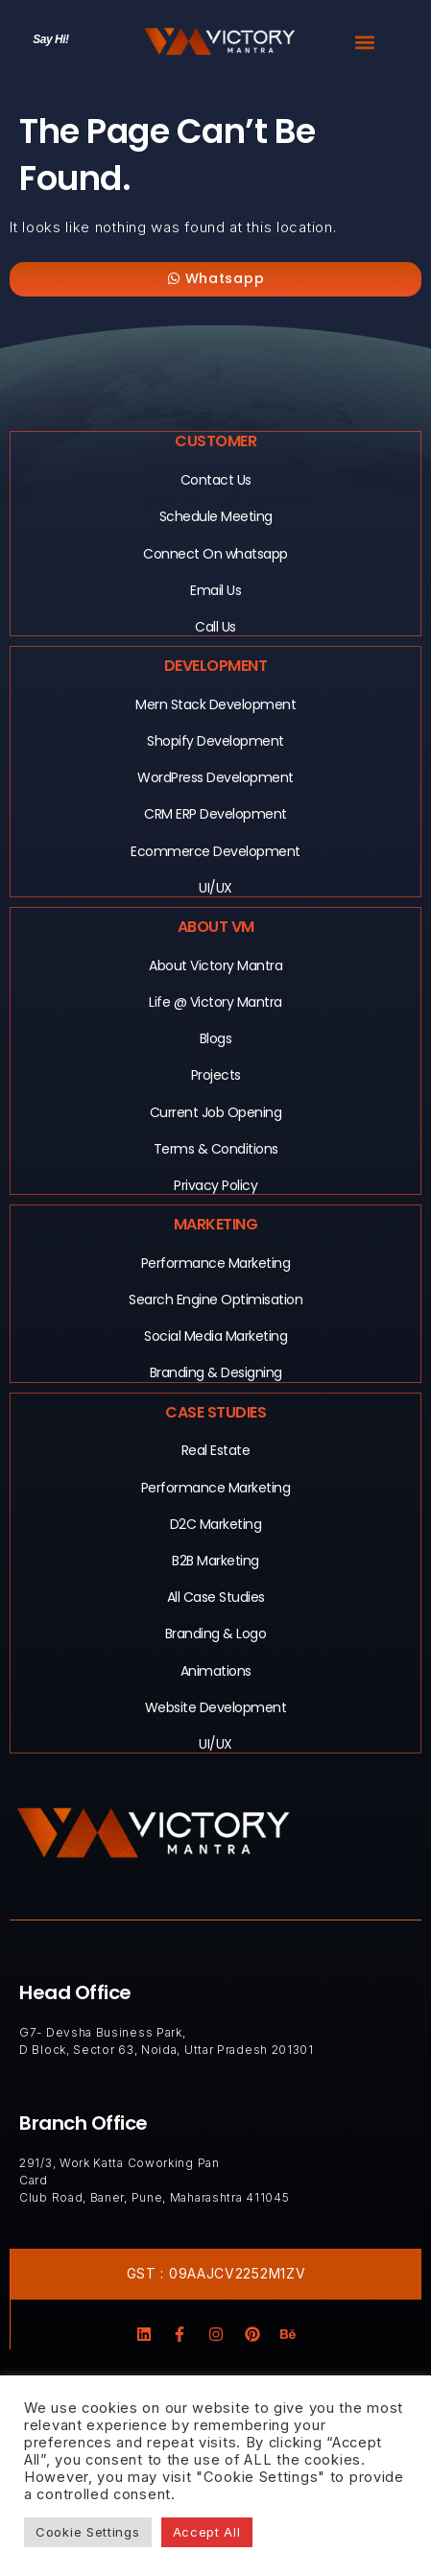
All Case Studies (216, 1597)
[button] (364, 42)
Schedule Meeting (216, 516)
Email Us (215, 590)
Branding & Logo (216, 1633)
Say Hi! (50, 39)
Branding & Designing (216, 1372)
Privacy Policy (215, 1185)
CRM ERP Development (215, 813)
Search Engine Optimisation (215, 1299)
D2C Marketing (216, 1524)
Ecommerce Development (215, 851)
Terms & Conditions (216, 1148)
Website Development (216, 1707)
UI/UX (215, 887)
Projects (216, 1075)
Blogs (216, 1038)
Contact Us (215, 479)
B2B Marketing (215, 1560)
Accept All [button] (207, 2532)
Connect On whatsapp (215, 553)
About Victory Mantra (215, 965)
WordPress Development (215, 777)
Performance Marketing (216, 1263)
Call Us (215, 626)
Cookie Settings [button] (88, 2532)
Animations (215, 1671)
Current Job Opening (216, 1112)
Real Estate (216, 1450)
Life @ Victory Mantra (215, 1002)
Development (216, 666)
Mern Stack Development (215, 704)
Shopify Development (215, 741)
